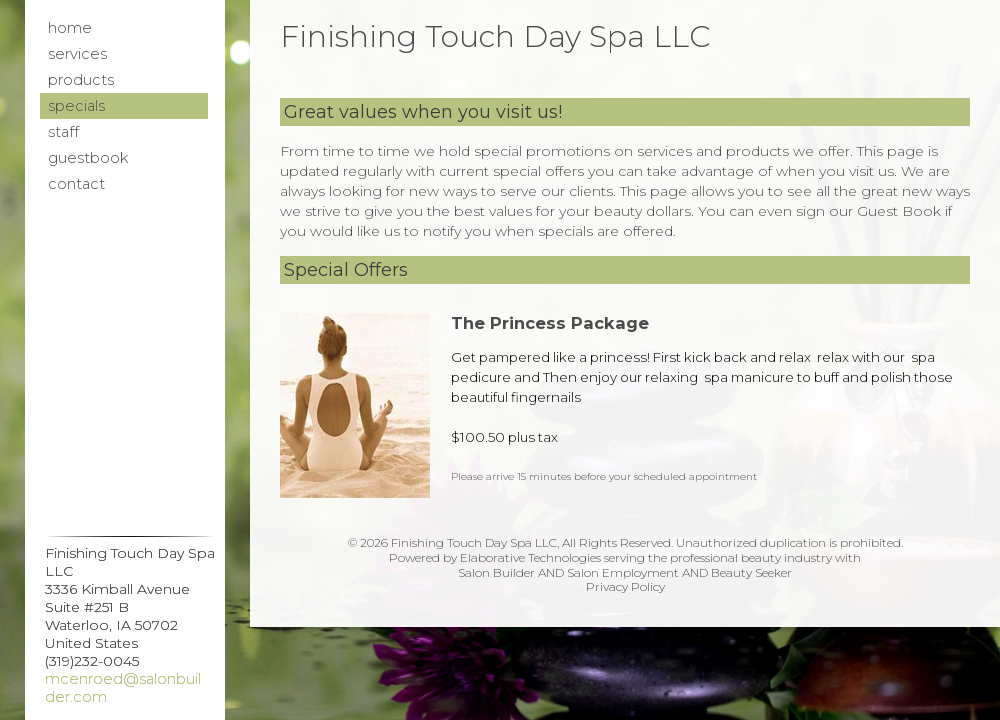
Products (81, 80)
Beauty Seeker (751, 572)
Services (77, 54)
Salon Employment (623, 572)
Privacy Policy (625, 586)
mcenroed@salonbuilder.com (123, 688)
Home (70, 28)
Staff (63, 132)
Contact (76, 184)
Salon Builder (496, 572)
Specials (76, 106)
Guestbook (88, 158)
